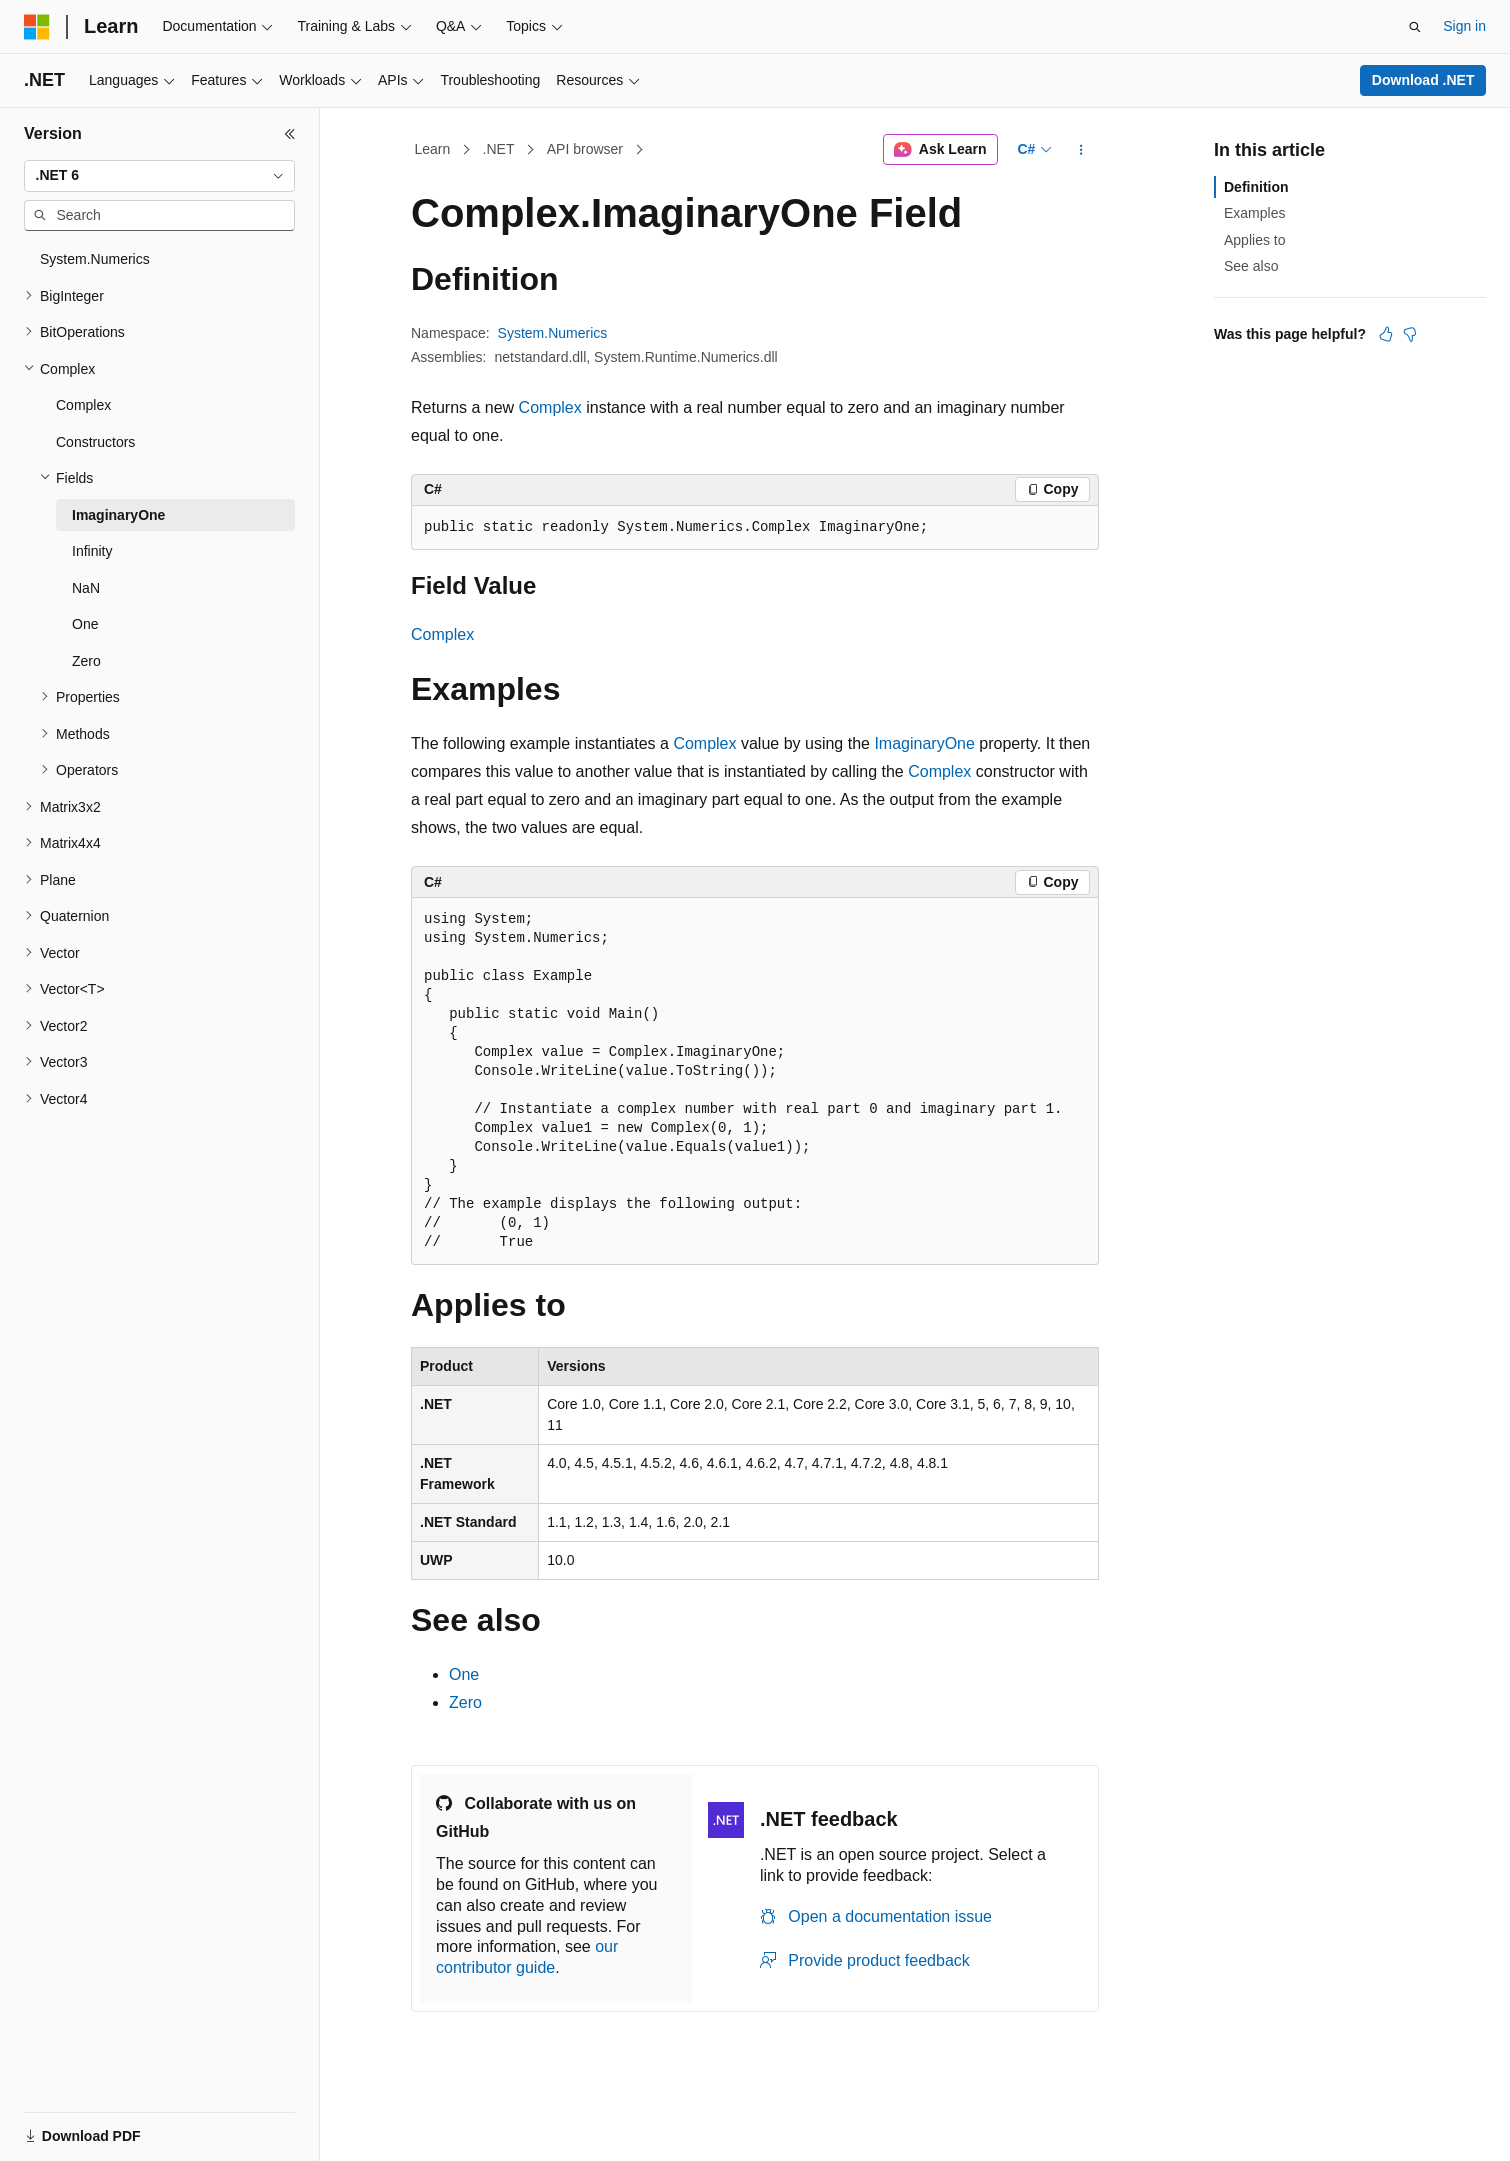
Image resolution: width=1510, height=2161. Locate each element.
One (464, 1674)
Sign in (1464, 26)
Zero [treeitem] (86, 661)
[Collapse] (290, 134)
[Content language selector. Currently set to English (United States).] (120, 2124)
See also (1251, 266)
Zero (465, 1702)
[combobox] (159, 176)
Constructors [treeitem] (95, 442)
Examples (1254, 213)
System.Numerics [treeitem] (95, 259)
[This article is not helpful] (1410, 334)
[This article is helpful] (1386, 334)
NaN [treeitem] (86, 588)
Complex (550, 407)
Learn (433, 149)
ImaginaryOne (924, 743)
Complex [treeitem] (83, 405)
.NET (499, 149)
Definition (1256, 187)
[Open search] (1415, 27)
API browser (585, 149)
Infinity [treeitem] (92, 551)
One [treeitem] (85, 624)
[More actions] (1081, 150)
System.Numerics (553, 333)
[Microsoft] (37, 27)
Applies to (1254, 240)
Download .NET (1423, 80)
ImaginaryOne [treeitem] (118, 515)
